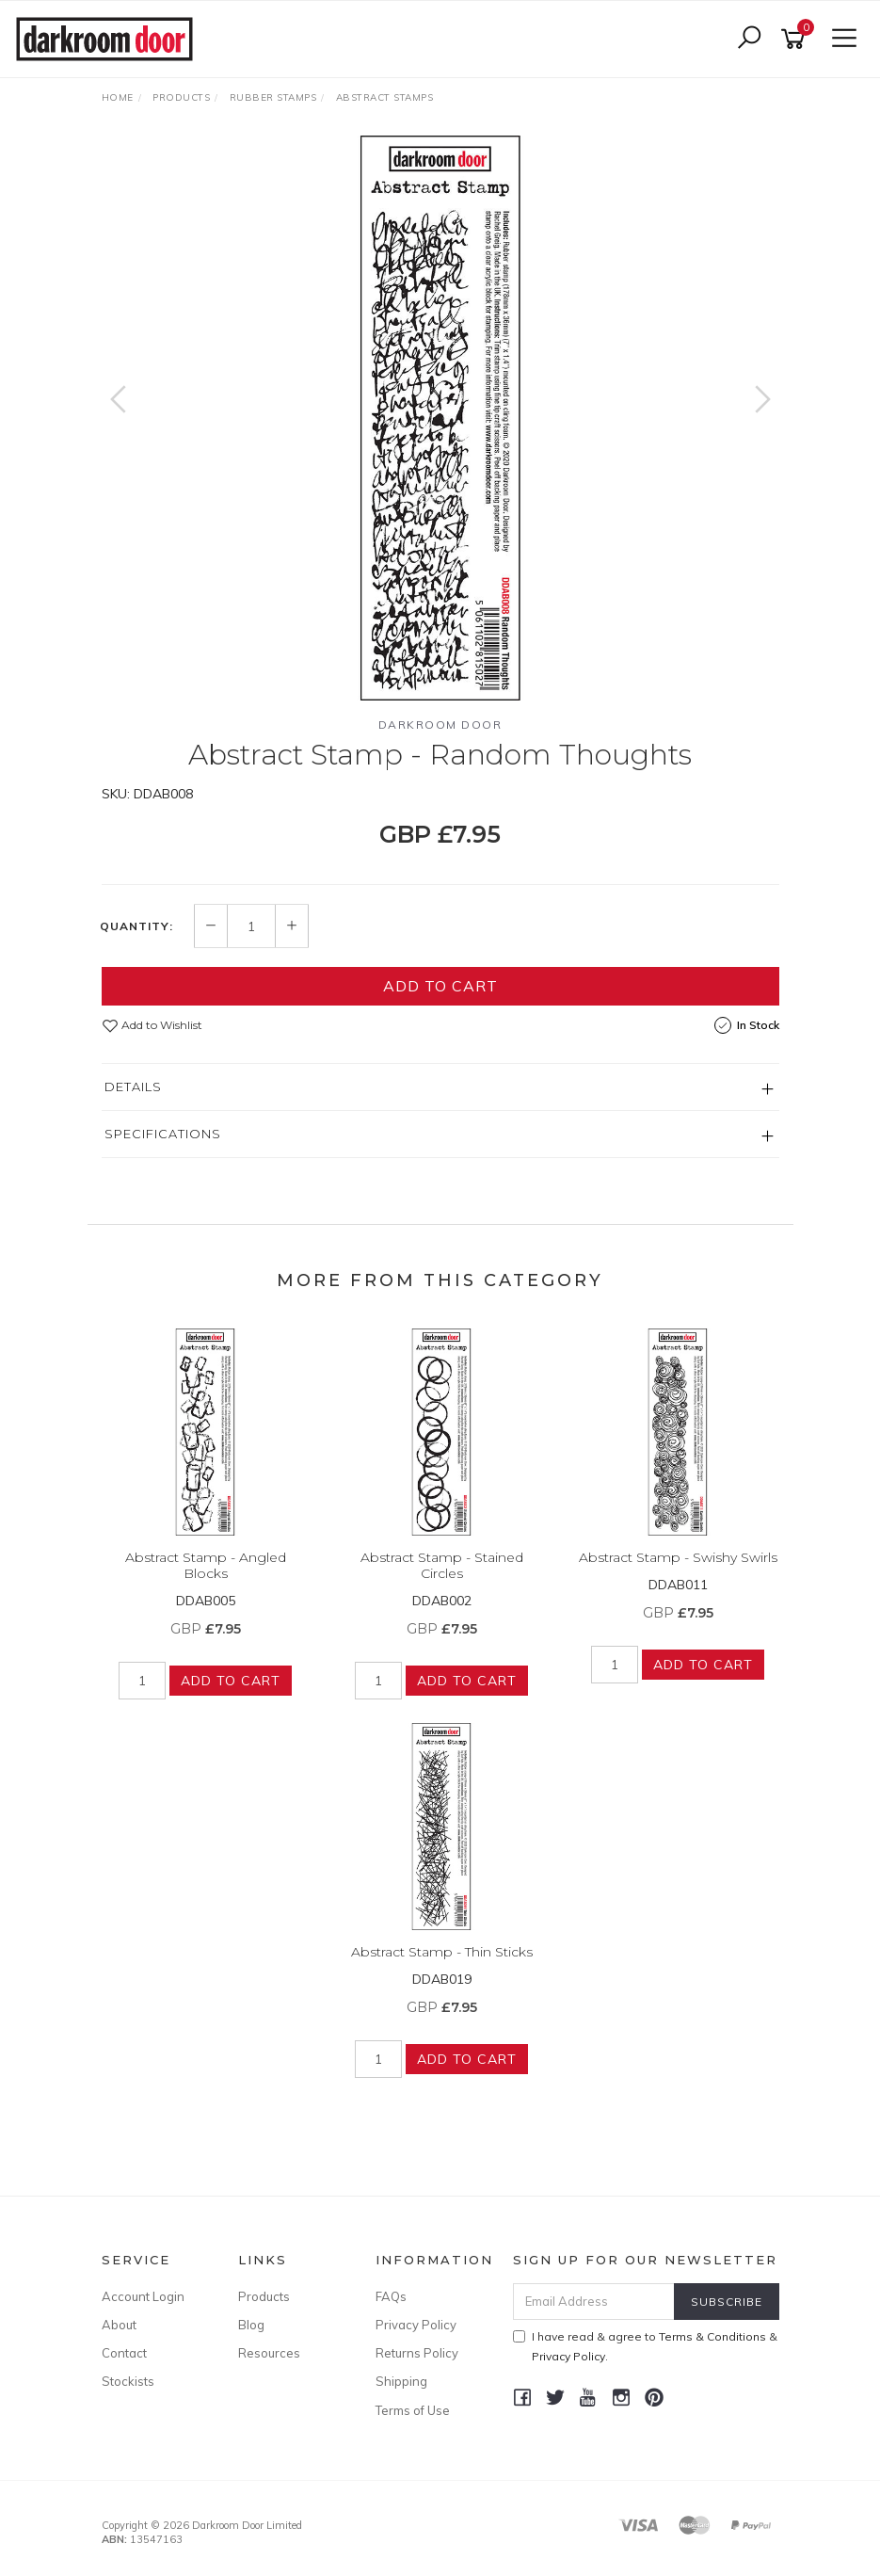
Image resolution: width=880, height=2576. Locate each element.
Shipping (401, 2381)
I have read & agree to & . (645, 2346)
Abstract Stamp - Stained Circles (441, 1565)
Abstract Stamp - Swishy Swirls (678, 1557)
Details (133, 1086)
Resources (269, 2352)
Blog (251, 2324)
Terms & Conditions (712, 2336)
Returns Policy (417, 2352)
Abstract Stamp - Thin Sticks (442, 1951)
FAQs (391, 2296)
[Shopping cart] (796, 39)
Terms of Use (413, 2410)
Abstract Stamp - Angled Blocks (205, 1565)
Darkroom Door (440, 724)
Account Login (143, 2296)
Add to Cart (440, 985)
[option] (440, 418)
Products (264, 2296)
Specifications (162, 1133)
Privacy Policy (416, 2324)
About (119, 2324)
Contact (124, 2352)
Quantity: (136, 926)
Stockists (128, 2381)
